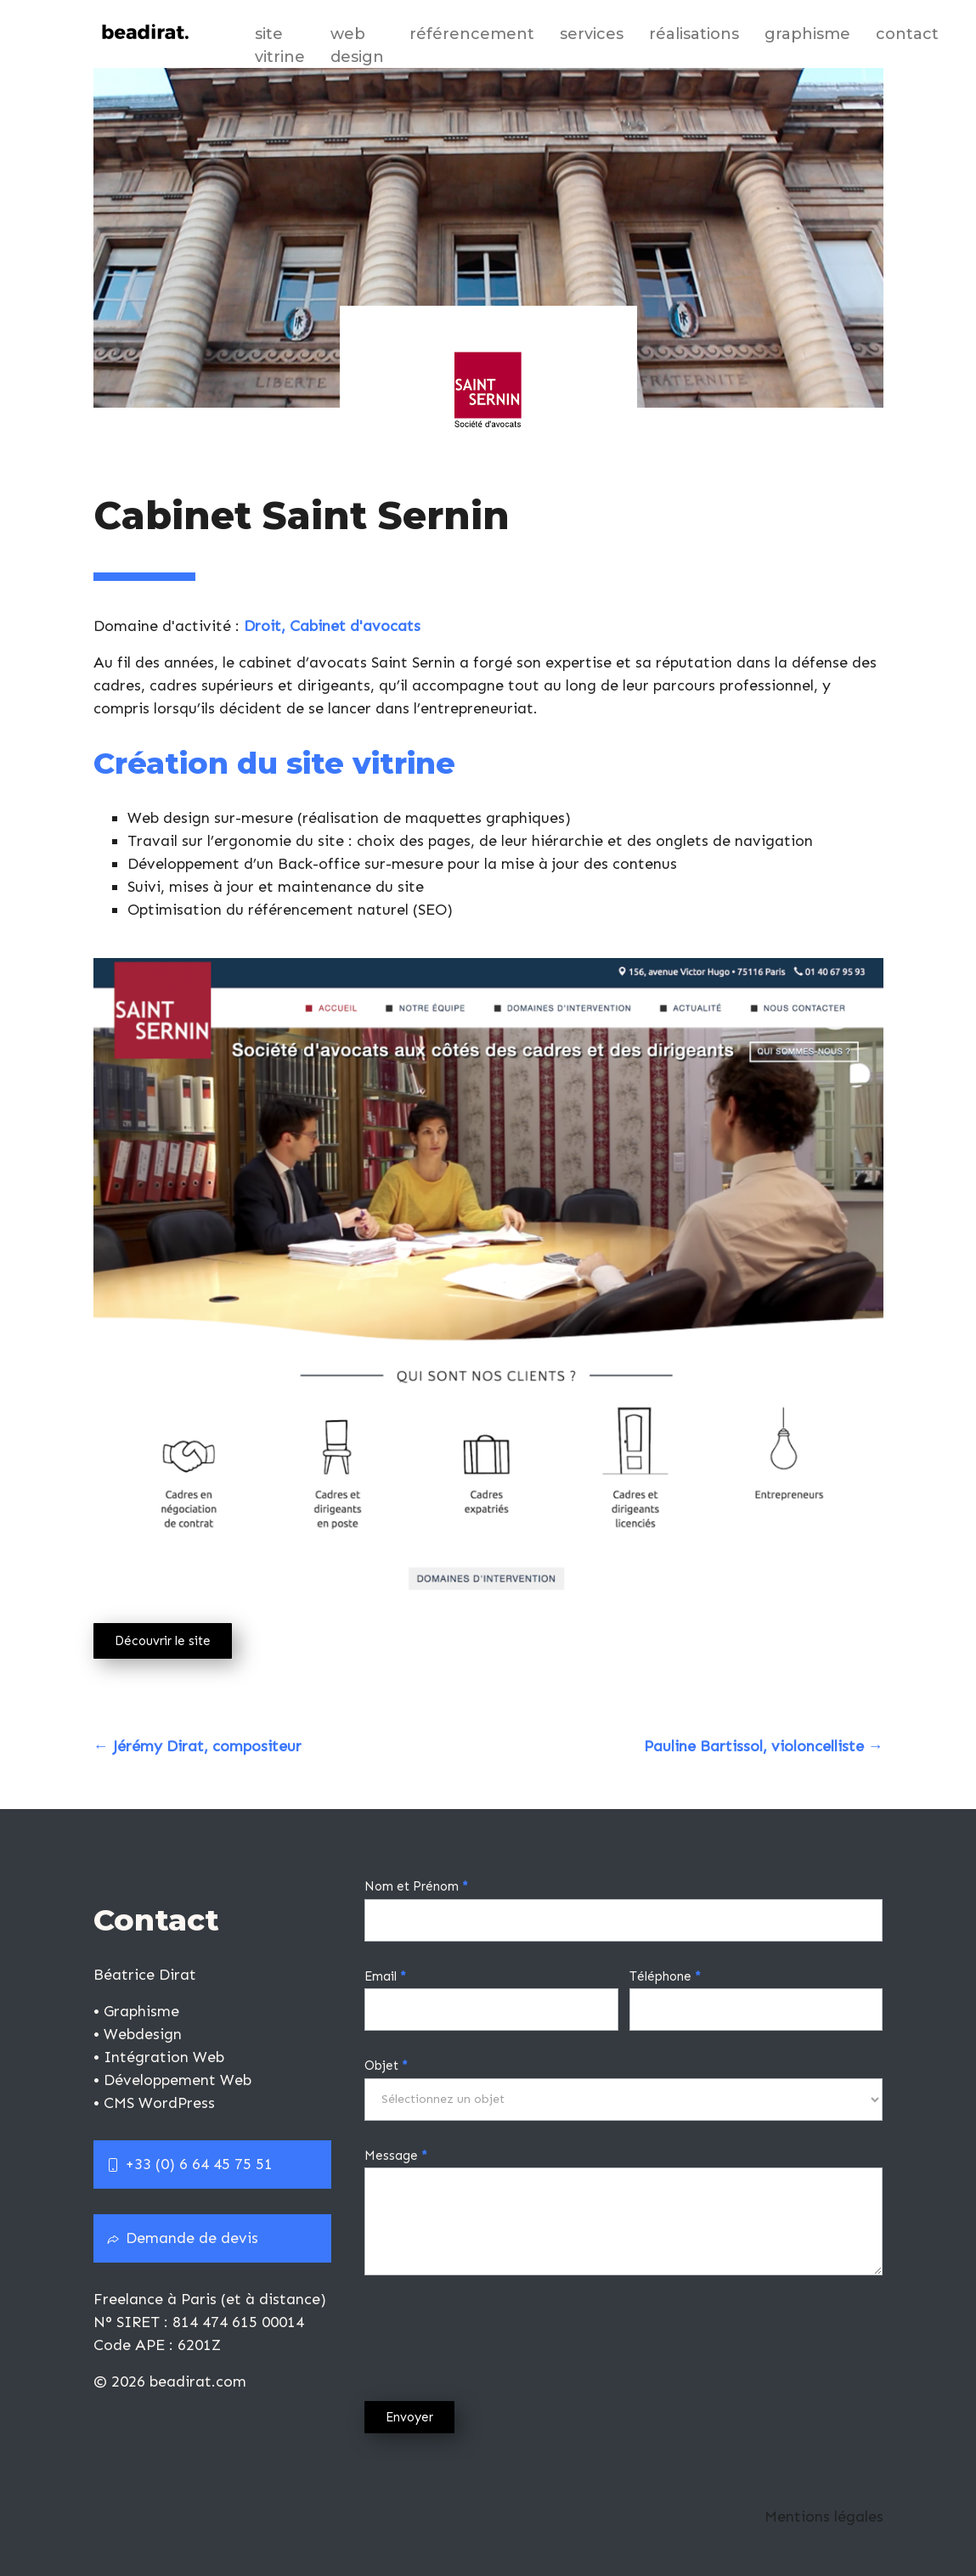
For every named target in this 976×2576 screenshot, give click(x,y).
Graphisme (807, 34)
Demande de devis (182, 2238)
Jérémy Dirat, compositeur (197, 1746)
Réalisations (694, 34)
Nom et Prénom (416, 1886)
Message (395, 2155)
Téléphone (665, 1976)
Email (385, 1976)
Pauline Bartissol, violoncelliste (763, 1746)
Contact (907, 34)
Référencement (471, 34)
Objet (386, 2065)
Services (591, 34)
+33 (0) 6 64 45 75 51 (189, 2164)
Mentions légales (823, 2516)
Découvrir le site (163, 1641)
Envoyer (409, 2417)
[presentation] (493, 2334)
